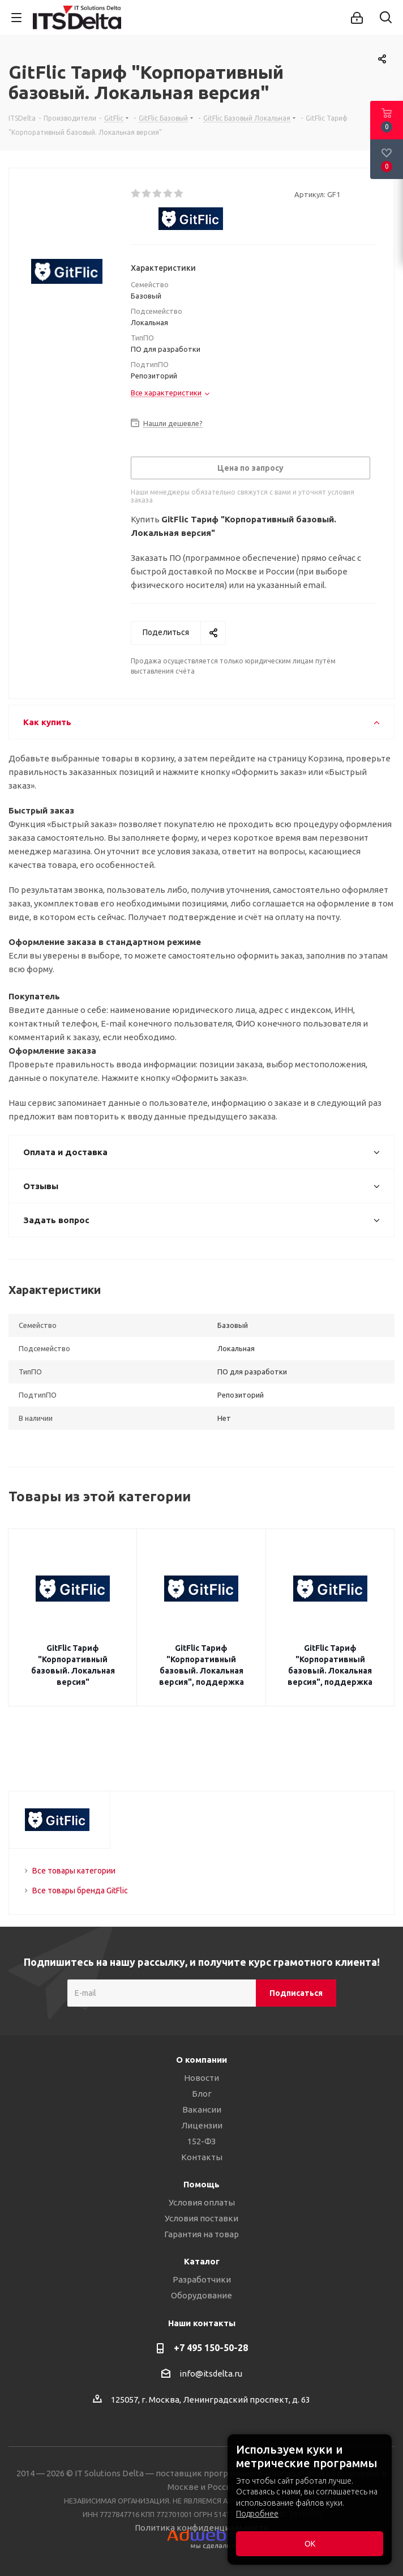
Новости (201, 2078)
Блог (202, 2093)
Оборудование (201, 2295)
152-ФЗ (201, 2141)
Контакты (201, 2157)
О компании (201, 2059)
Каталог (202, 2261)
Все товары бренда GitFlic (80, 1890)
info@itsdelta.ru (210, 2373)
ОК (310, 2543)
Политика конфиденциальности (201, 2527)
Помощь (201, 2184)
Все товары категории (73, 1870)
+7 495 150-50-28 (211, 2348)
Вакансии (201, 2109)
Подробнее (257, 2513)
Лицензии (201, 2125)
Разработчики (202, 2279)
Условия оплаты (202, 2202)
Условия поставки (201, 2218)
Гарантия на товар (201, 2234)
